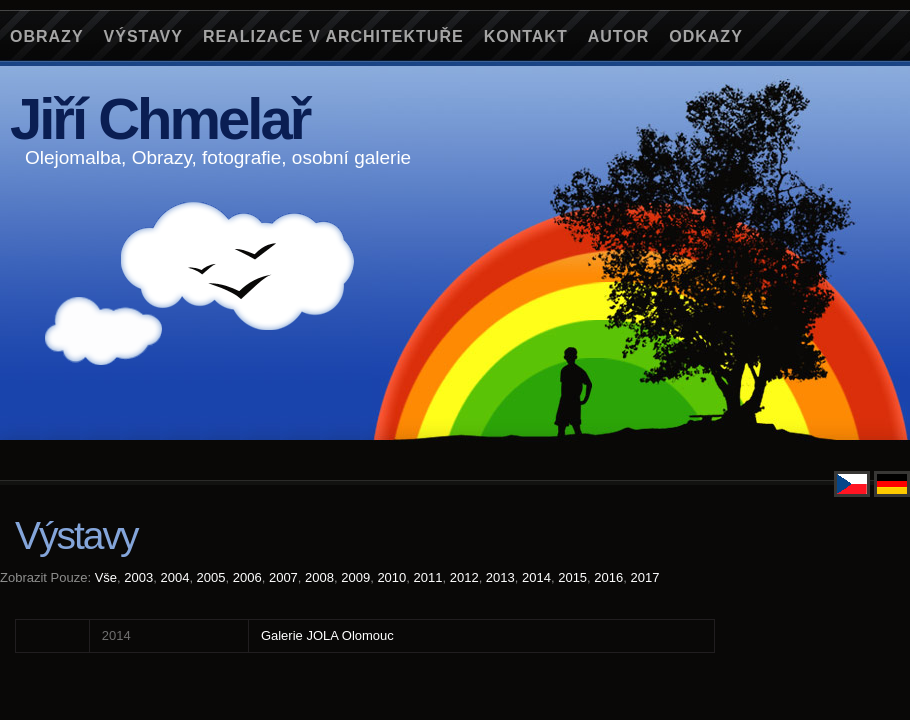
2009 (355, 577)
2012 (464, 577)
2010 (391, 577)
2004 (174, 577)
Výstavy (143, 36)
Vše (106, 577)
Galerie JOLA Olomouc (327, 635)
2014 (536, 577)
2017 (644, 577)
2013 (500, 577)
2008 (319, 577)
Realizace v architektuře (333, 36)
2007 (283, 577)
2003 (138, 577)
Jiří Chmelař (159, 118)
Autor (619, 36)
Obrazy (47, 36)
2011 (428, 577)
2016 (608, 577)
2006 (247, 577)
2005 (211, 577)
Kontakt (526, 36)
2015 (572, 577)
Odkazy (706, 36)
